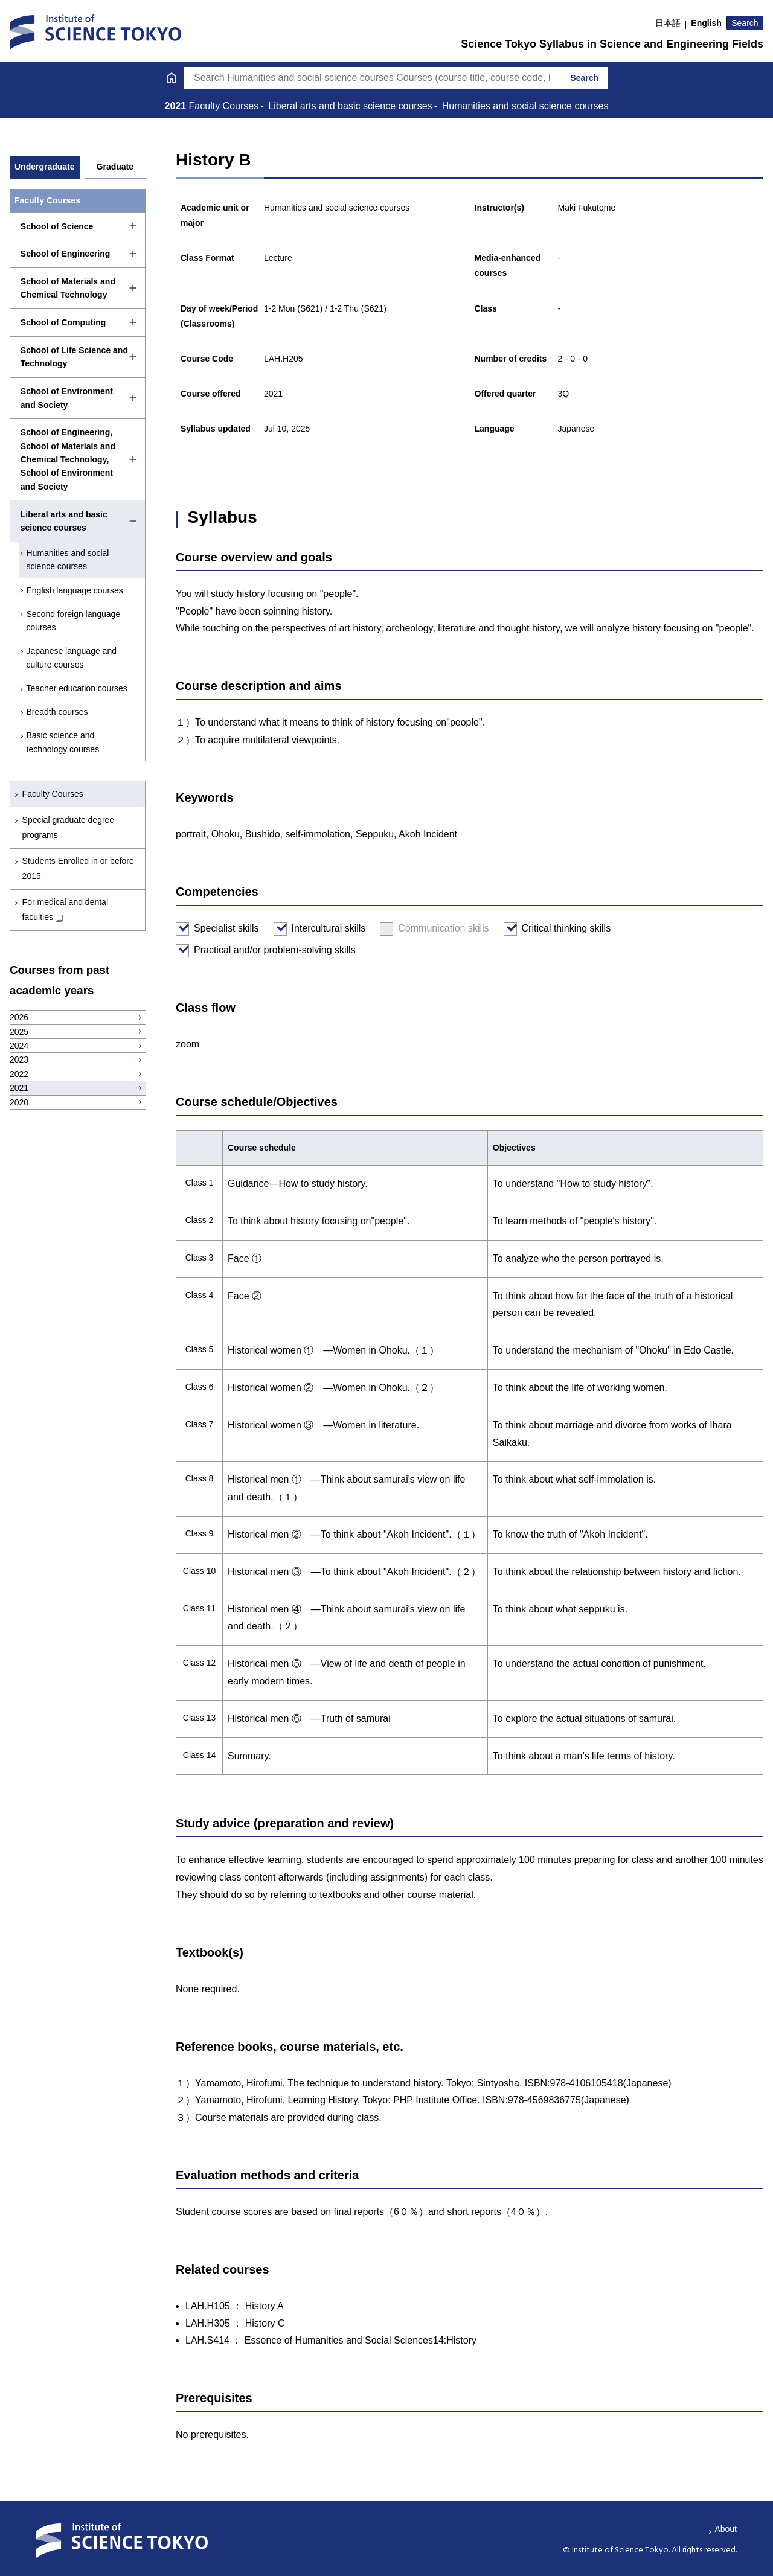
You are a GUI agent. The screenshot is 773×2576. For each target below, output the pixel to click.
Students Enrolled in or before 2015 (78, 868)
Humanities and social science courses (68, 559)
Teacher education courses (77, 688)
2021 (177, 106)
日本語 (668, 23)
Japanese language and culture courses (72, 657)
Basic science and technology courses (63, 741)
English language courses (75, 590)
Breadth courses (57, 712)
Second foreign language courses (74, 620)
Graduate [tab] (115, 166)
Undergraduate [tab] (44, 166)
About (725, 2529)
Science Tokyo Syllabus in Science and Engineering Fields (612, 44)
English (706, 23)
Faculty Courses (52, 794)
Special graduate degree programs (68, 827)
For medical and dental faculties (65, 909)
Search (744, 23)
